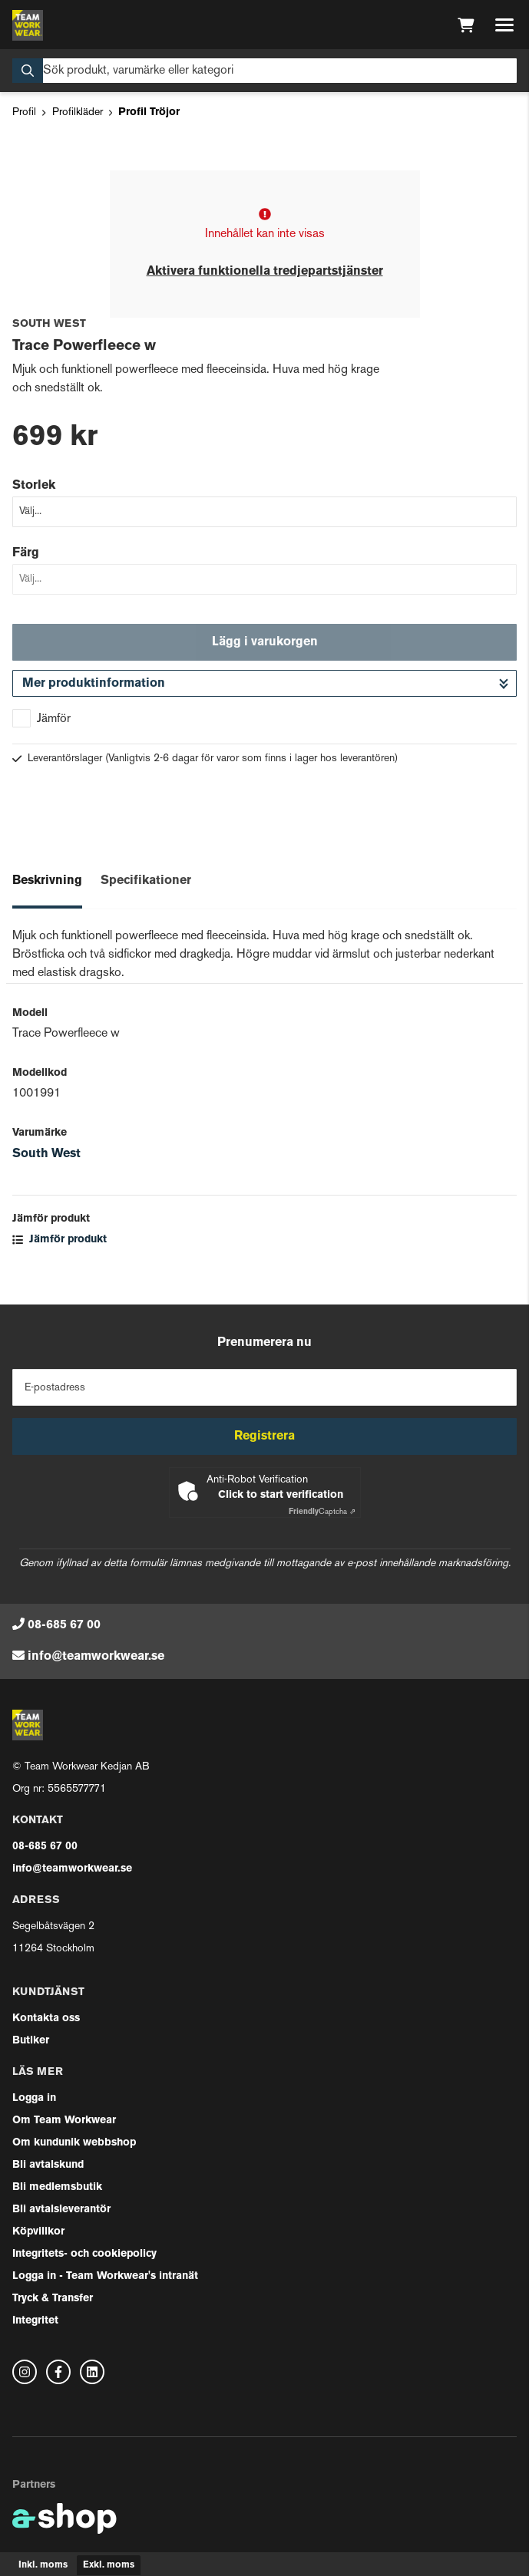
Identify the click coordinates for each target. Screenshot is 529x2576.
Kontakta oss (46, 2019)
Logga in (34, 2098)
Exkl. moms (108, 2565)
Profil (24, 112)
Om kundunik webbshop (74, 2143)
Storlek (33, 485)
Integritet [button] (35, 2321)
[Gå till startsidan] (27, 25)
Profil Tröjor (149, 112)
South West (46, 1154)
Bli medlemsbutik (57, 2187)
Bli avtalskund (48, 2165)
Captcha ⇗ (322, 1512)
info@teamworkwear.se (96, 1656)
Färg (25, 553)
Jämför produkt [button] (59, 1240)
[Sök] (264, 70)
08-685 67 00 (64, 1625)
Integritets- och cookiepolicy (84, 2254)
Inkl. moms (43, 2565)
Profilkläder (77, 112)
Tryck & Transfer (52, 2299)
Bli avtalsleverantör (61, 2210)
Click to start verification (280, 1495)
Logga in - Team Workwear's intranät (105, 2276)
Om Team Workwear (64, 2121)
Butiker (30, 2041)
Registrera (264, 1436)
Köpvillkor (38, 2232)
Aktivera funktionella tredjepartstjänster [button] (265, 271)
